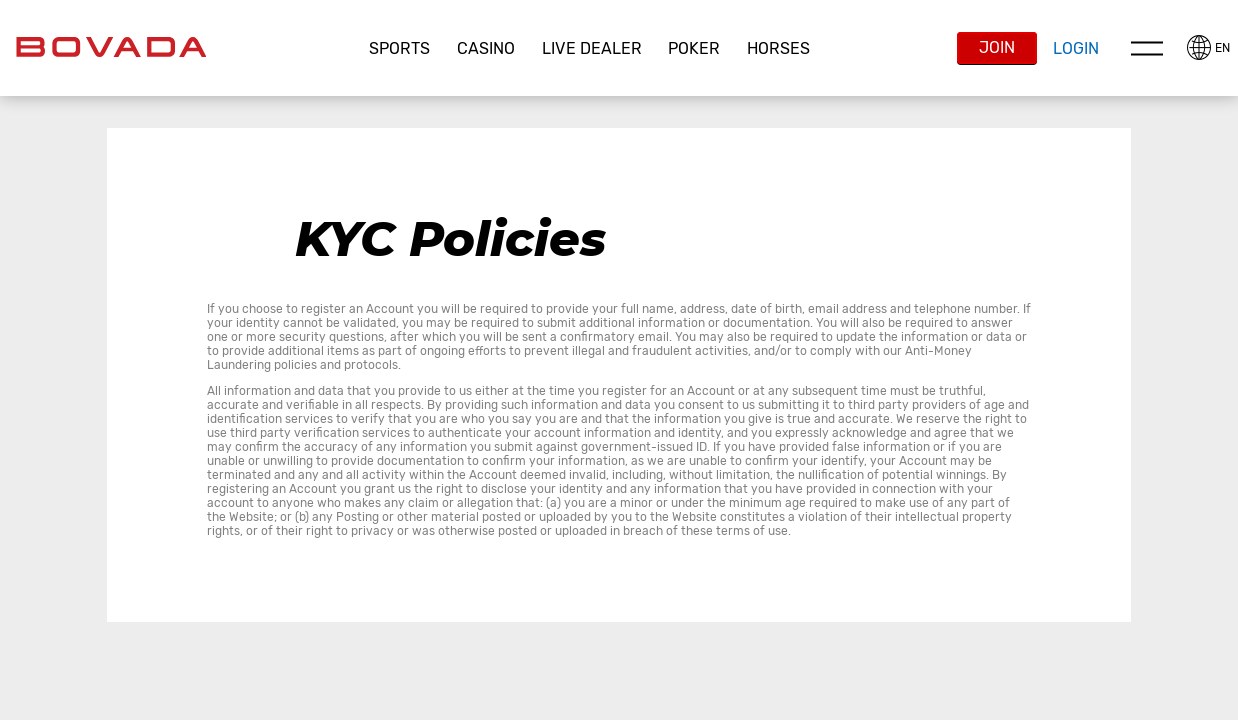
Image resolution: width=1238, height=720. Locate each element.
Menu (1147, 48)
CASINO (486, 48)
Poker (694, 48)
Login (1076, 48)
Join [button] (997, 47)
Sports (399, 48)
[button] (400, 49)
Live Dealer (592, 48)
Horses (778, 48)
